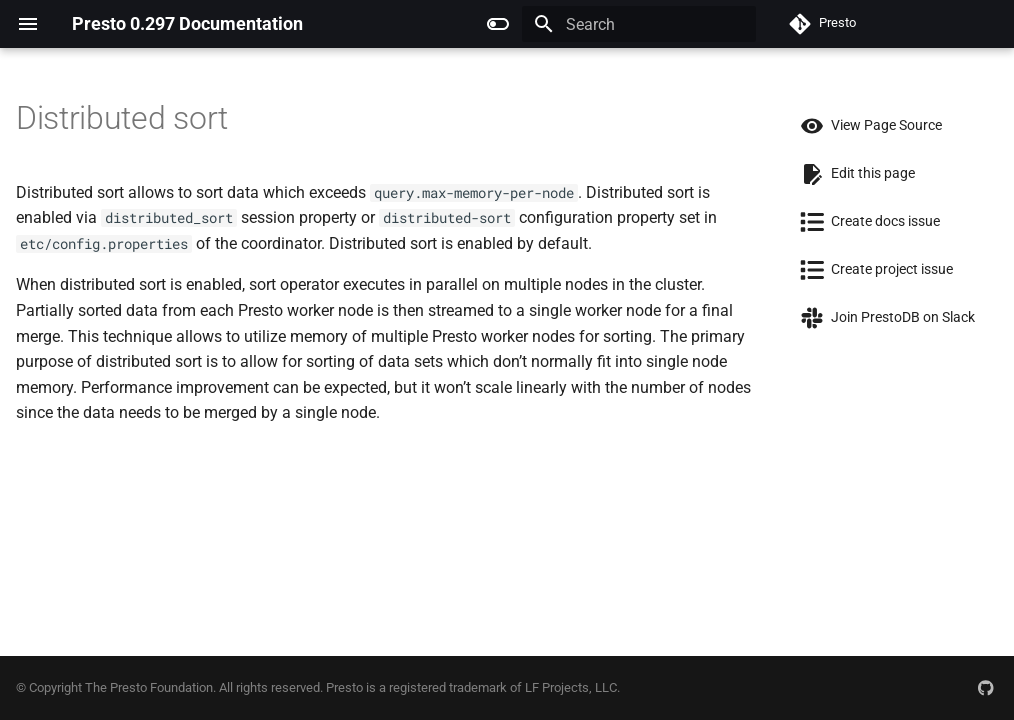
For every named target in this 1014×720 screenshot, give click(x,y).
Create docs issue (864, 221)
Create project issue (870, 269)
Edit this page (851, 173)
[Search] (639, 24)
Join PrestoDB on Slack (881, 317)
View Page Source (865, 125)
